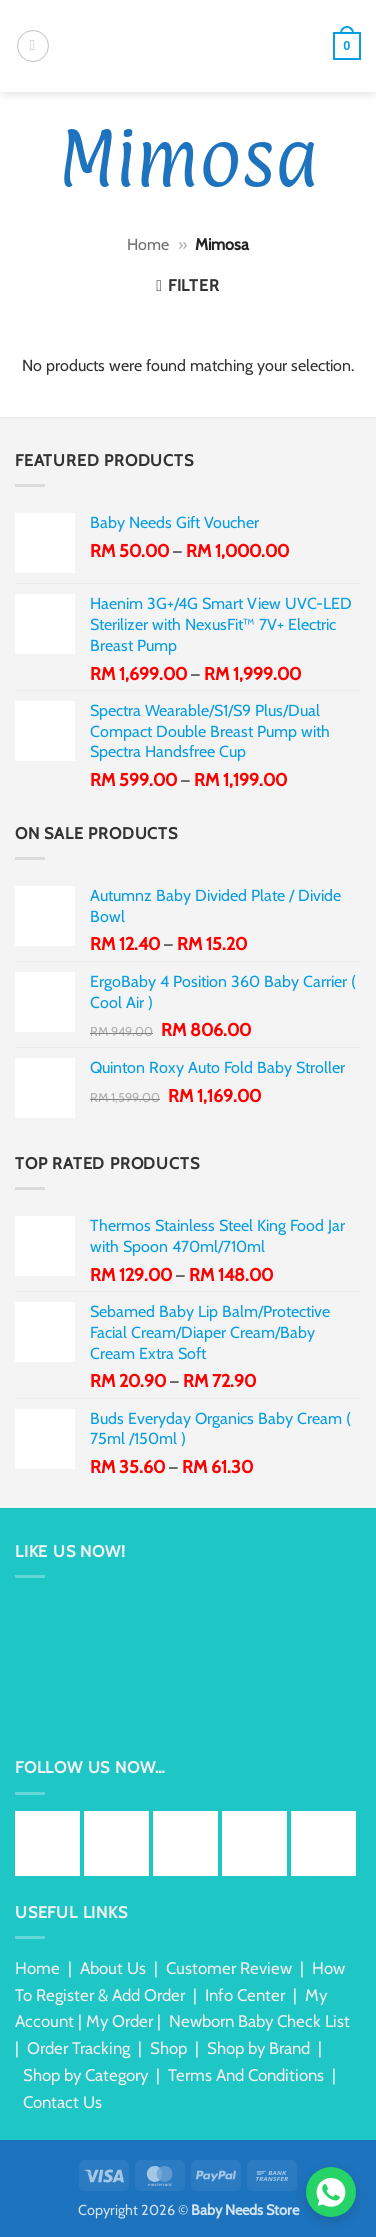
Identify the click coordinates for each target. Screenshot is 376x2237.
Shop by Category (85, 2075)
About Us (113, 1968)
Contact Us (62, 2102)
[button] (33, 46)
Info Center (245, 1995)
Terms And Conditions (246, 2075)
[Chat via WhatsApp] (331, 2192)
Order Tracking (78, 2048)
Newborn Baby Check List (259, 2021)
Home (148, 244)
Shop (168, 2048)
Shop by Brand (258, 2048)
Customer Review (229, 1968)
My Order (119, 2021)
